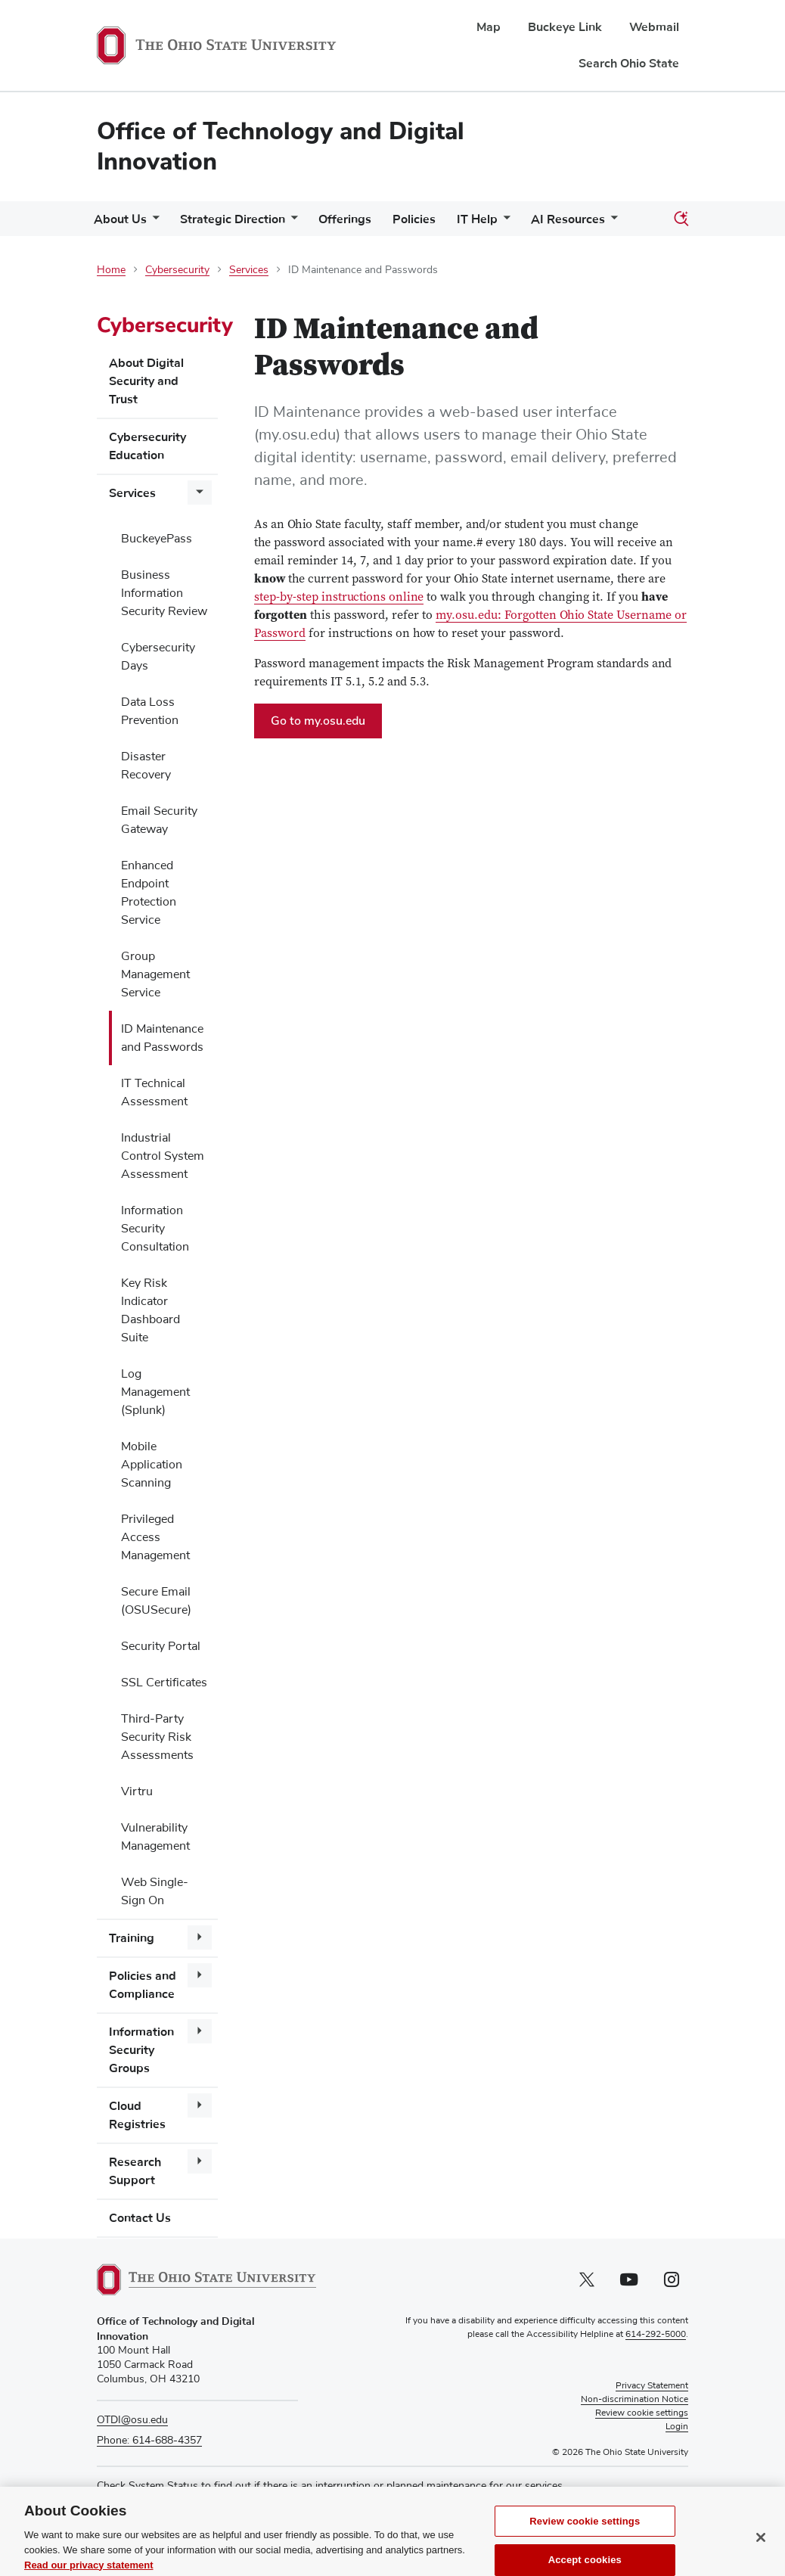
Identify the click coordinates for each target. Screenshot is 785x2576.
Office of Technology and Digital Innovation (280, 146)
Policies (414, 219)
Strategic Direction (232, 219)
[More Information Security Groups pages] (200, 2031)
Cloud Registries (137, 2115)
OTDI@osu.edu (132, 2420)
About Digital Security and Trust (146, 381)
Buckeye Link (565, 27)
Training (131, 1938)
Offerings (344, 219)
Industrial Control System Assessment (162, 1156)
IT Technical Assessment (154, 1092)
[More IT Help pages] (504, 222)
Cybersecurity (177, 270)
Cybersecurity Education (147, 446)
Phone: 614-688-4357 (149, 2440)
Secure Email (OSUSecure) (156, 1601)
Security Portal (160, 1646)
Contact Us (140, 2218)
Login (677, 2427)
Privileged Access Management (155, 1537)
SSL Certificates (164, 1682)
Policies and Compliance (142, 1985)
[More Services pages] (200, 492)
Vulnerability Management (155, 1837)
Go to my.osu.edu (326, 725)
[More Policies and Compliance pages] (200, 1975)
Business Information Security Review (164, 593)
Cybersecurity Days (158, 657)
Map (488, 27)
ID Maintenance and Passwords (162, 1038)
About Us (120, 219)
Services (248, 270)
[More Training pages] (200, 1937)
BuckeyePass (156, 539)
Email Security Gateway (159, 820)
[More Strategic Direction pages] (291, 222)
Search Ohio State (629, 63)
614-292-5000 (655, 2334)
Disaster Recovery (146, 765)
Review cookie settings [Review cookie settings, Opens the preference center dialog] (584, 2539)
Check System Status (147, 2486)
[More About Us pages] (153, 222)
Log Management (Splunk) (155, 1392)
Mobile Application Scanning (151, 1464)
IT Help (477, 219)
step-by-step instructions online (339, 598)
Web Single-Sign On (154, 1891)
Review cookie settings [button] (641, 2413)
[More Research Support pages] (200, 2161)
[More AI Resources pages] (611, 222)
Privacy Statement (652, 2386)
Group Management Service (155, 974)
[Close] (760, 2555)
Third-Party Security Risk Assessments (157, 1737)
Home (111, 270)
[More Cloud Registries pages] (200, 2105)
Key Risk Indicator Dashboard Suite (150, 1310)
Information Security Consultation (155, 1228)
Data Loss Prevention (149, 711)
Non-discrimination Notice (634, 2399)
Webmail (654, 27)
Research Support (135, 2171)
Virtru (137, 1791)
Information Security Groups (141, 2050)
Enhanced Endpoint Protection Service (148, 892)
